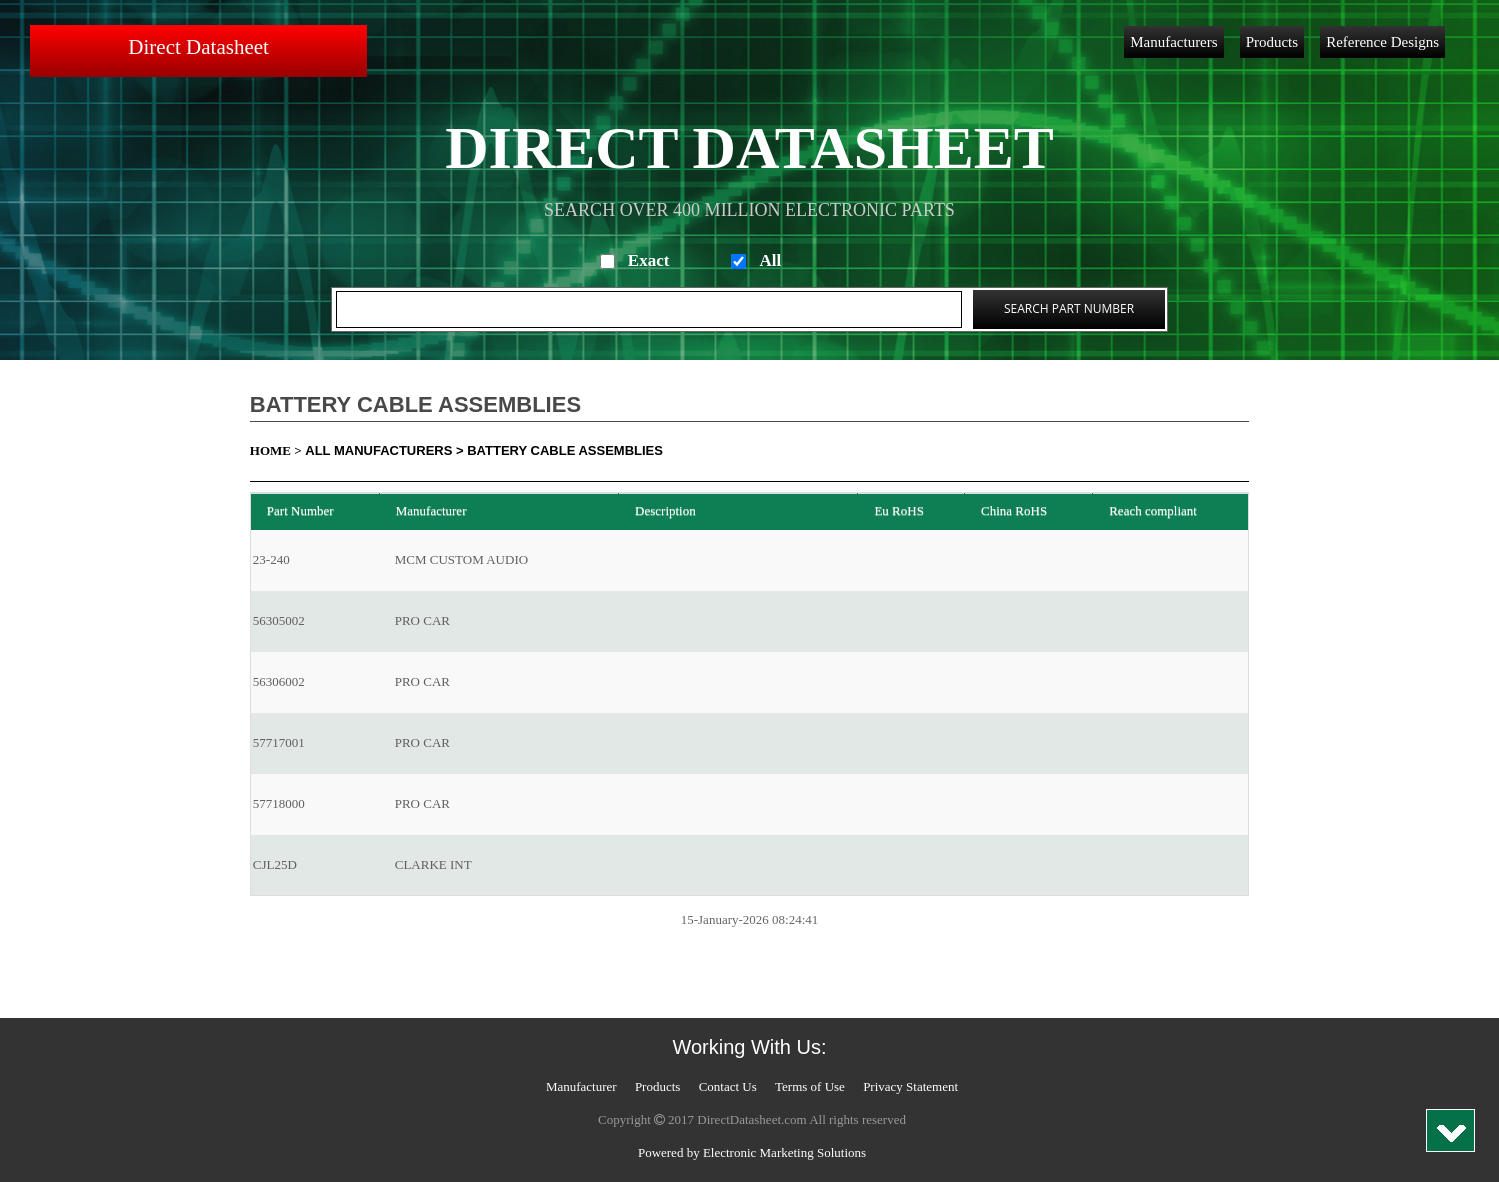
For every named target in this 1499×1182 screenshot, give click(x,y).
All (770, 260)
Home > (276, 450)
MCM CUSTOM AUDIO (461, 559)
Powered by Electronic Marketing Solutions (752, 1152)
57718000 (279, 803)
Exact (649, 260)
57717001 (279, 742)
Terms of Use (810, 1086)
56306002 (279, 681)
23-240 (271, 559)
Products (1272, 42)
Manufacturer (581, 1086)
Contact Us (728, 1086)
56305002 (279, 620)
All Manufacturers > (384, 450)
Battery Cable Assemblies (565, 450)
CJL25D (275, 864)
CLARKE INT (433, 864)
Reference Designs (1382, 42)
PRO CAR (422, 620)
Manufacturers (1173, 42)
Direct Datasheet (198, 47)
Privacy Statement (910, 1086)
